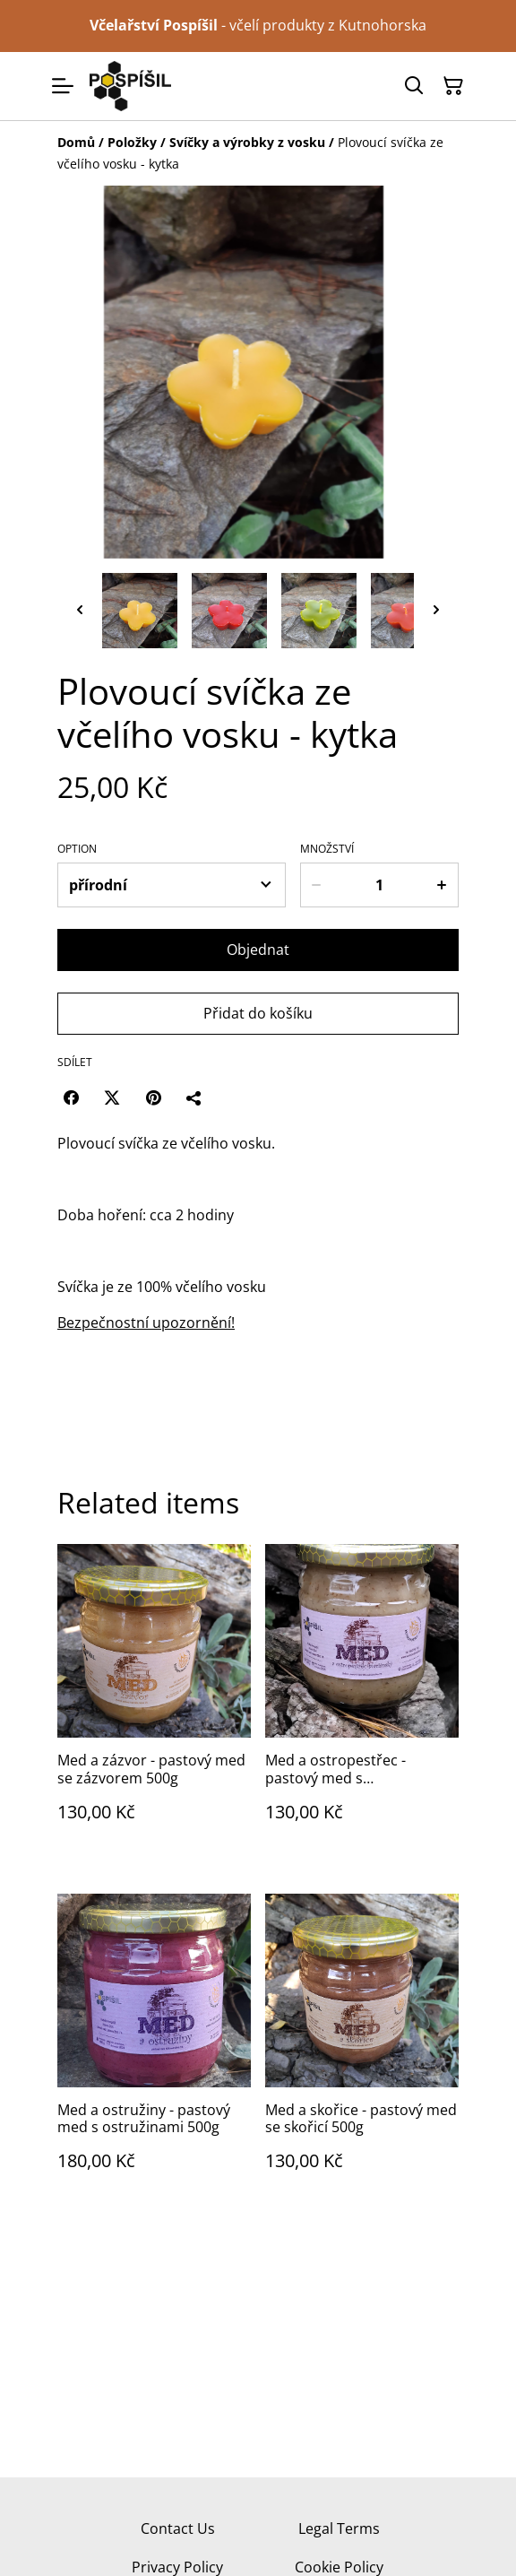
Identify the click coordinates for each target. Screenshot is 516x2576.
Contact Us (178, 2528)
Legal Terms (339, 2528)
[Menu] (62, 86)
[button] (139, 610)
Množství (327, 849)
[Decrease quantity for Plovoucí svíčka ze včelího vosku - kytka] (316, 885)
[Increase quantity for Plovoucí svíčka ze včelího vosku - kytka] (442, 885)
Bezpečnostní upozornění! (146, 1322)
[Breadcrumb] (258, 153)
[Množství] (379, 885)
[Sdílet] (194, 1097)
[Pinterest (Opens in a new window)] (153, 1097)
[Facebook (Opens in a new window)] (70, 1097)
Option (77, 849)
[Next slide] (436, 610)
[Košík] (453, 86)
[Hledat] (414, 86)
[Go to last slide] (79, 610)
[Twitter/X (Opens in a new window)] (112, 1097)
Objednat (258, 949)
